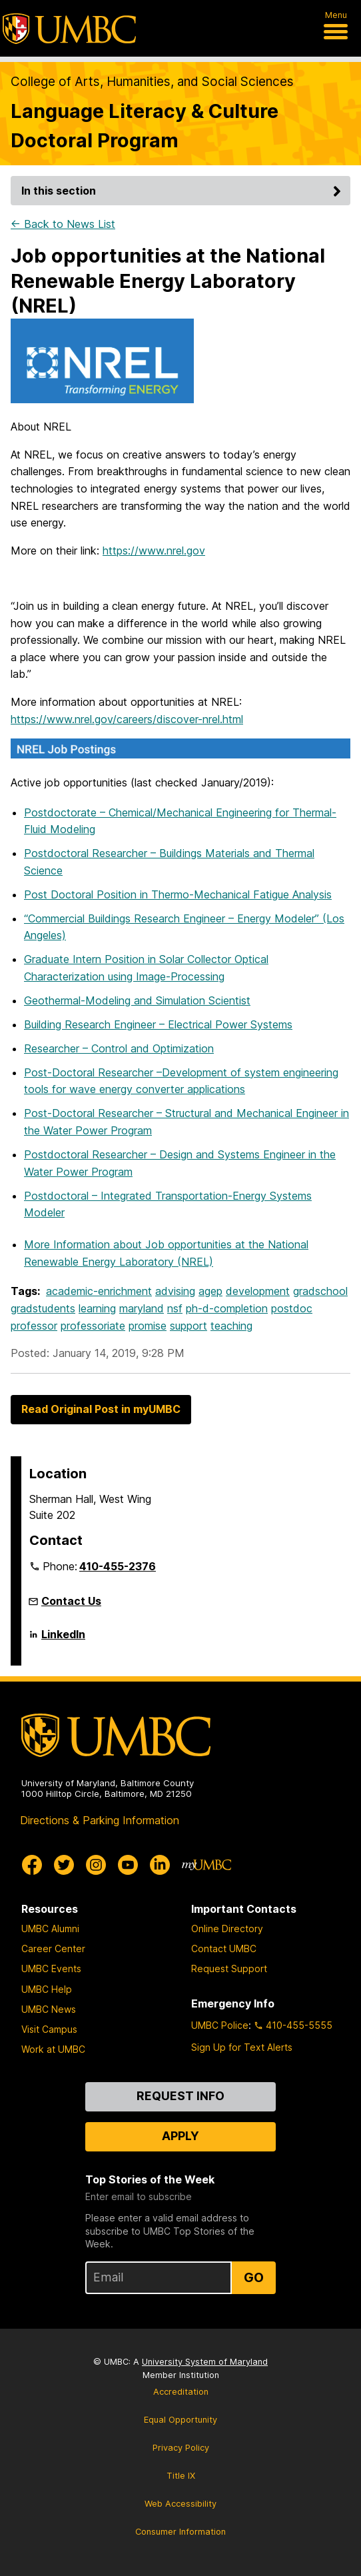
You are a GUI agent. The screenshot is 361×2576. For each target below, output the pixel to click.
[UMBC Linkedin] (160, 1865)
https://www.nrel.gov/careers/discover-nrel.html (127, 719)
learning (97, 1308)
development (258, 1291)
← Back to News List (63, 224)
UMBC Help (46, 1989)
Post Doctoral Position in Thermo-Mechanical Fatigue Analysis (178, 894)
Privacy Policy (181, 2448)
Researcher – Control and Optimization (119, 1048)
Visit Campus (49, 2029)
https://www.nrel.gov (154, 550)
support (188, 1325)
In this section (183, 190)
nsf (174, 1308)
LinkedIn (63, 1639)
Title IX (181, 2476)
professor (34, 1325)
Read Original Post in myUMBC (100, 1409)
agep (210, 1291)
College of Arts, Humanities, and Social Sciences (152, 81)
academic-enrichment (99, 1291)
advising (175, 1291)
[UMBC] (69, 29)
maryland (141, 1308)
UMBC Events (51, 1968)
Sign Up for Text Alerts (241, 2047)
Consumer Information (180, 2532)
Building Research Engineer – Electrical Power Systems (158, 1024)
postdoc (291, 1308)
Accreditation (180, 2392)
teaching (231, 1325)
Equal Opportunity (180, 2420)
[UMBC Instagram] (96, 1865)
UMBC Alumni (50, 1928)
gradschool (320, 1291)
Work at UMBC (53, 2049)
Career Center (53, 1948)
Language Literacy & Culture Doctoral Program (144, 125)
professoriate (93, 1325)
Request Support (229, 1968)
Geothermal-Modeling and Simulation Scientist (137, 1000)
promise (148, 1325)
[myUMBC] (206, 1865)
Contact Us (71, 1601)
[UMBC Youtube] (128, 1865)
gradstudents (43, 1308)
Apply (180, 2136)
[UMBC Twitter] (64, 1865)
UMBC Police (219, 2025)
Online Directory (227, 1928)
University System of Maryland (205, 2362)
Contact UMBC (223, 1948)
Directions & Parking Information (99, 1820)
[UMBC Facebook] (32, 1865)
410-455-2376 (117, 1566)
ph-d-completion (227, 1308)
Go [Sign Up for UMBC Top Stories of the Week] (254, 2277)
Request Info (180, 2096)
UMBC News (48, 2009)
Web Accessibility (180, 2504)
